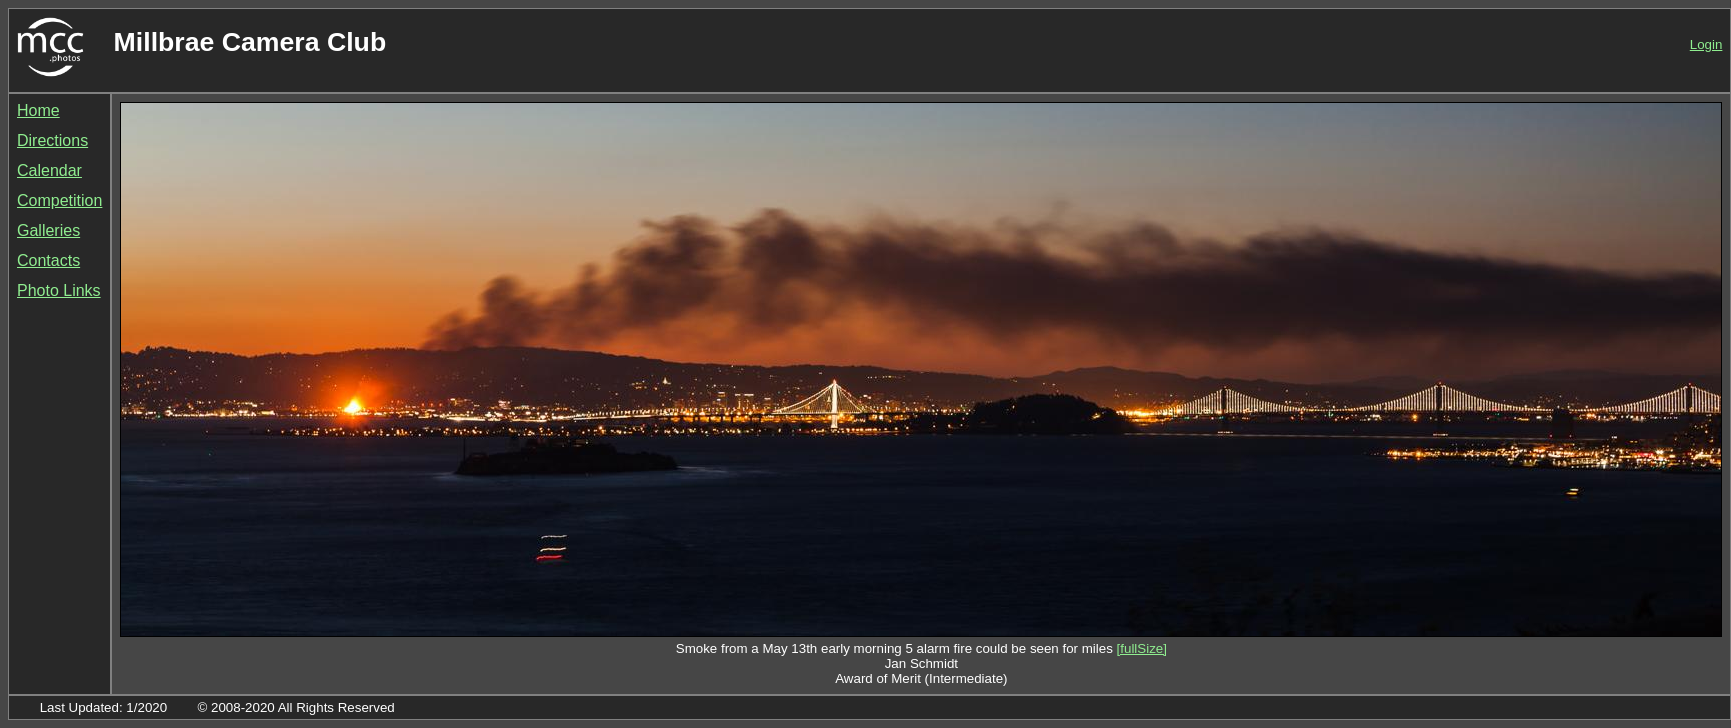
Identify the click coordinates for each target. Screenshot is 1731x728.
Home (38, 110)
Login (1706, 44)
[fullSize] (1142, 648)
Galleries (48, 230)
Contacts (48, 260)
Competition (59, 200)
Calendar (49, 170)
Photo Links (59, 290)
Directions (52, 140)
